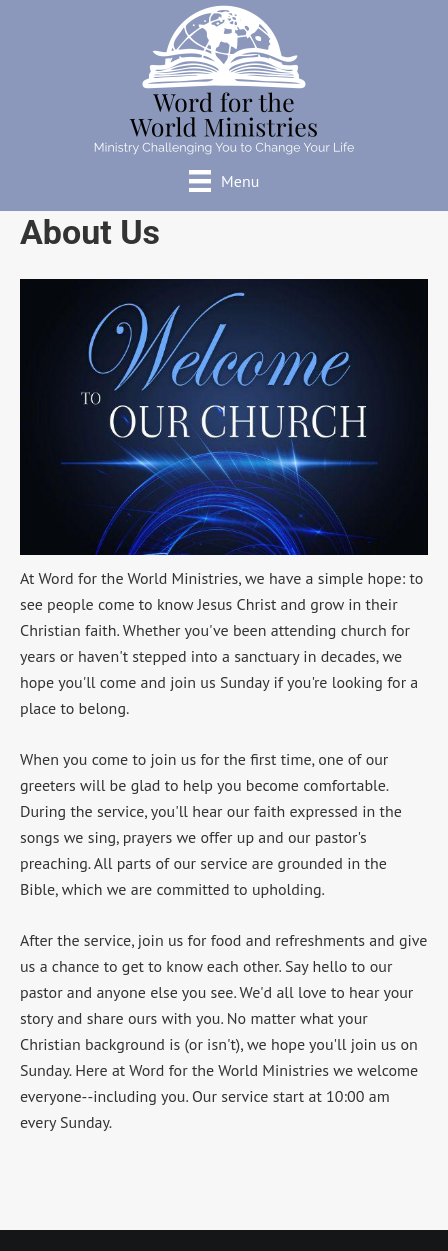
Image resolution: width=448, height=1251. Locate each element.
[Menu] (224, 180)
